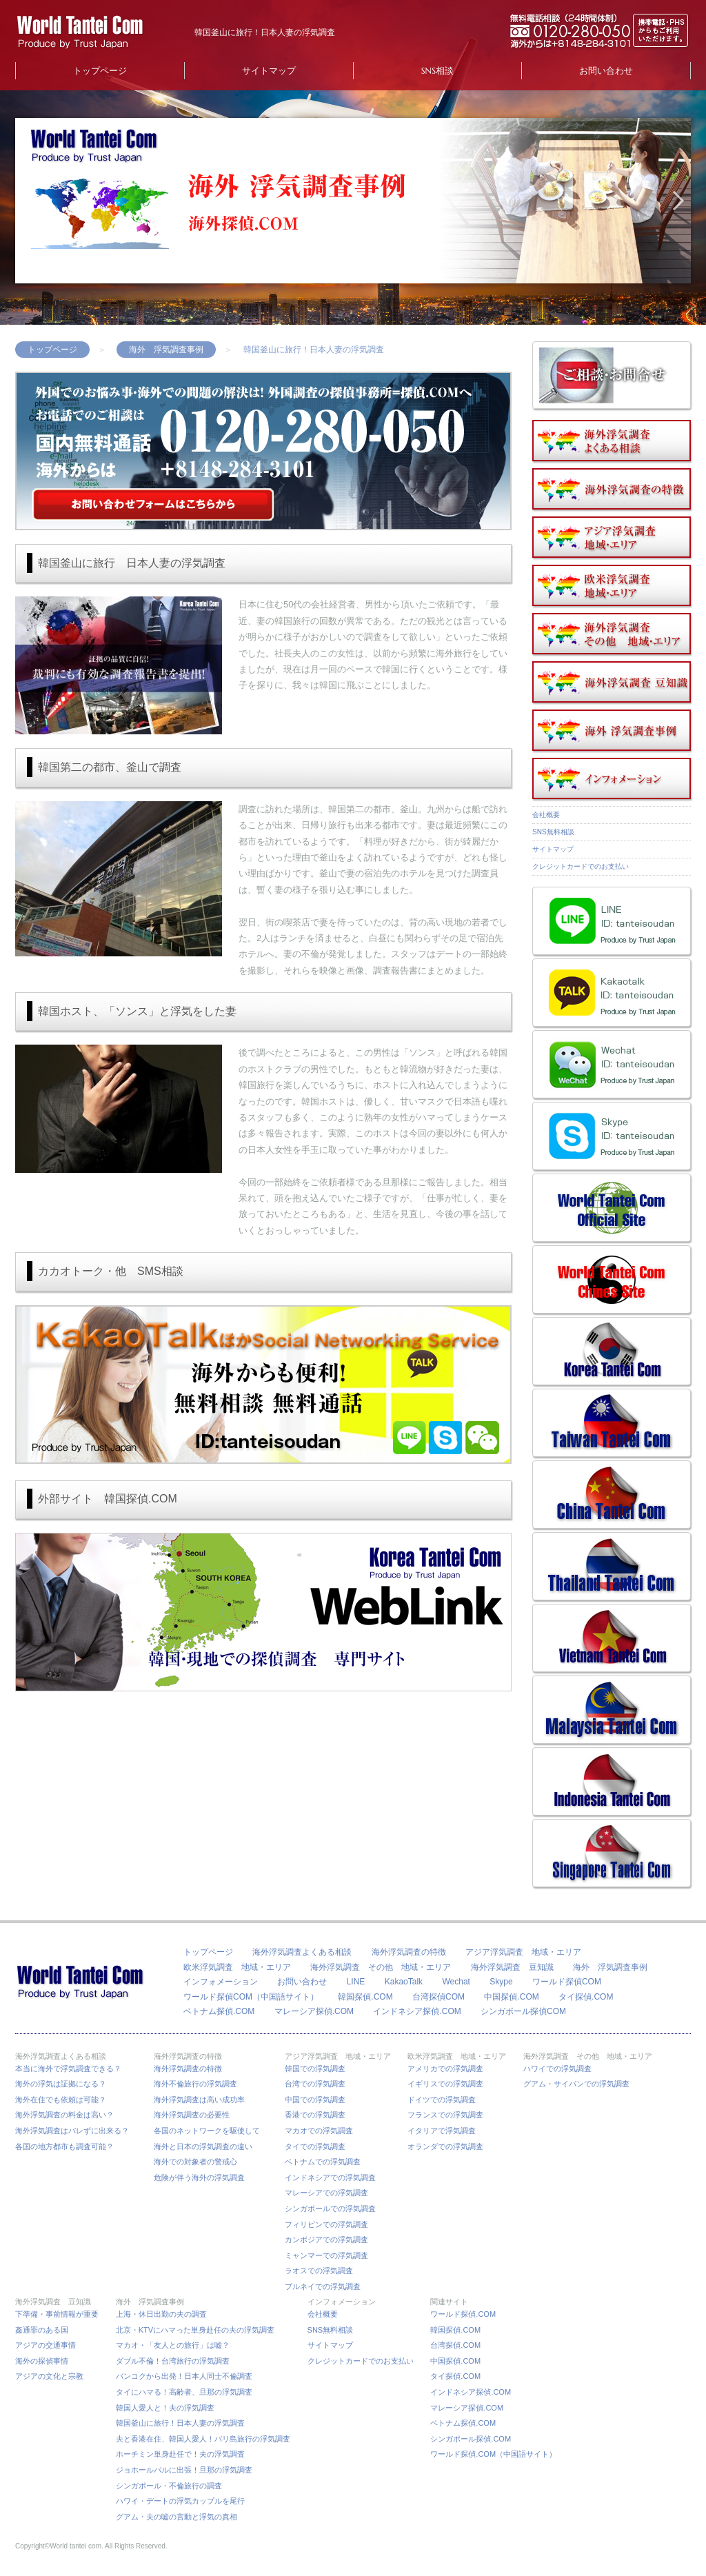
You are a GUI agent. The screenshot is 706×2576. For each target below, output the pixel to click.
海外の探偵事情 (41, 2361)
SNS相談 (437, 71)
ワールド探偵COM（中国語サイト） (251, 1997)
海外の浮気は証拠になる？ (60, 2084)
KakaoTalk (404, 1981)
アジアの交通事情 (45, 2345)
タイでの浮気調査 (315, 2146)
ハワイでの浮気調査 (557, 2068)
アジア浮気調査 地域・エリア (523, 1952)
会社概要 (546, 814)
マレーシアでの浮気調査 (326, 2192)
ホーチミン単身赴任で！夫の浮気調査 (180, 2454)
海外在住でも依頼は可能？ (60, 2099)
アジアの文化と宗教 (49, 2376)
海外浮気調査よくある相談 (302, 1952)
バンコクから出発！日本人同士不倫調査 (184, 2376)
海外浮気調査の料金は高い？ (64, 2115)
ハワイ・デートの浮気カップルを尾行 (180, 2501)
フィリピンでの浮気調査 (326, 2224)
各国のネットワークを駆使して (211, 2130)
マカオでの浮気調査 (319, 2130)
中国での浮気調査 (315, 2099)
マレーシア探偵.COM (314, 2011)
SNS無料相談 (553, 832)
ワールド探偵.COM (463, 2314)
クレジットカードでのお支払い (580, 866)
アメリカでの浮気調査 (445, 2068)
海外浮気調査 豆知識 (512, 1967)
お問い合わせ (606, 71)
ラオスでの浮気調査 (319, 2270)
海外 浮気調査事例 (166, 349)
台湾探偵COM (438, 1997)
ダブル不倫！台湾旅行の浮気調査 (173, 2361)
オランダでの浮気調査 (445, 2146)
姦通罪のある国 (41, 2330)
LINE (356, 1981)
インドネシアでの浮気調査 (330, 2177)
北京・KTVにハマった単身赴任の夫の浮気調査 (195, 2330)
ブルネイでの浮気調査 (323, 2286)
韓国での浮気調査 (315, 2068)
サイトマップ (269, 71)
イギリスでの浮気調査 (445, 2084)
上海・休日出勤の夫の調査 (161, 2314)
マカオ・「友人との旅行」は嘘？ (173, 2345)
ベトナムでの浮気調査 (323, 2161)
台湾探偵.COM (455, 2345)
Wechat (456, 1981)
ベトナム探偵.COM (218, 2011)
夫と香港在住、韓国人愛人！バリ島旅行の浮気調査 (203, 2439)
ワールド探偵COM (566, 1981)
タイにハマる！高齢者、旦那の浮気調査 (184, 2392)
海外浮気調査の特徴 (409, 1952)
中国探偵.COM (511, 1997)
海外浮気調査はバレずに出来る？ (76, 2130)
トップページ (100, 71)
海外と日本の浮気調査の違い (203, 2146)
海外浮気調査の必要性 (192, 2115)
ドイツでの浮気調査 (441, 2099)
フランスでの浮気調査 (445, 2115)
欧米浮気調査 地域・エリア (237, 1967)
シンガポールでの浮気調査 (330, 2208)
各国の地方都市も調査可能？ (64, 2146)
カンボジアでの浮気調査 (326, 2239)
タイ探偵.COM (585, 1997)
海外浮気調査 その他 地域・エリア (380, 1967)
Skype (501, 1981)
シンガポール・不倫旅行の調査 (169, 2486)
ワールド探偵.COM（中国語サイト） (493, 2454)
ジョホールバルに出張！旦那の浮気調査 (184, 2470)
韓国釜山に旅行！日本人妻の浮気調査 (180, 2423)
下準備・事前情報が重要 (57, 2314)
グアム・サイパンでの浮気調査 (576, 2084)
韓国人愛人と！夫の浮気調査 (165, 2408)
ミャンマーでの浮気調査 (326, 2255)
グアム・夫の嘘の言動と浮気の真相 (176, 2517)
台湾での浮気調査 (315, 2084)
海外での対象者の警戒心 (195, 2161)
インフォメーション (220, 1981)
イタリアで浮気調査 (441, 2130)
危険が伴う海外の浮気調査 (199, 2177)
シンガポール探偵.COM (470, 2439)
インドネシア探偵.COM (417, 2011)
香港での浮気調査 (315, 2115)
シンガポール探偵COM (523, 2011)
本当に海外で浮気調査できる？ (72, 2068)
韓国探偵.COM (365, 1997)
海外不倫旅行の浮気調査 (195, 2084)
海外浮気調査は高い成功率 (203, 2099)
